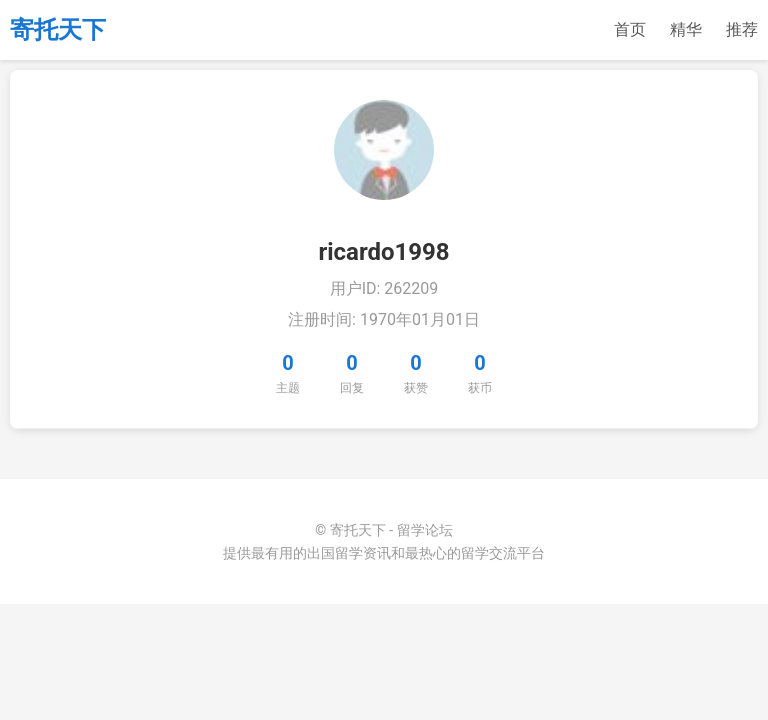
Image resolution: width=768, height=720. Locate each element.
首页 (630, 29)
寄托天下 (58, 30)
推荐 (742, 29)
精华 (686, 29)
